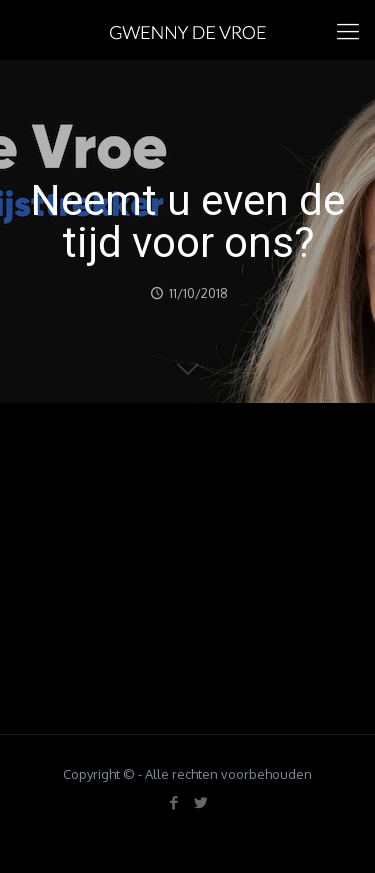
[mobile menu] (348, 30)
